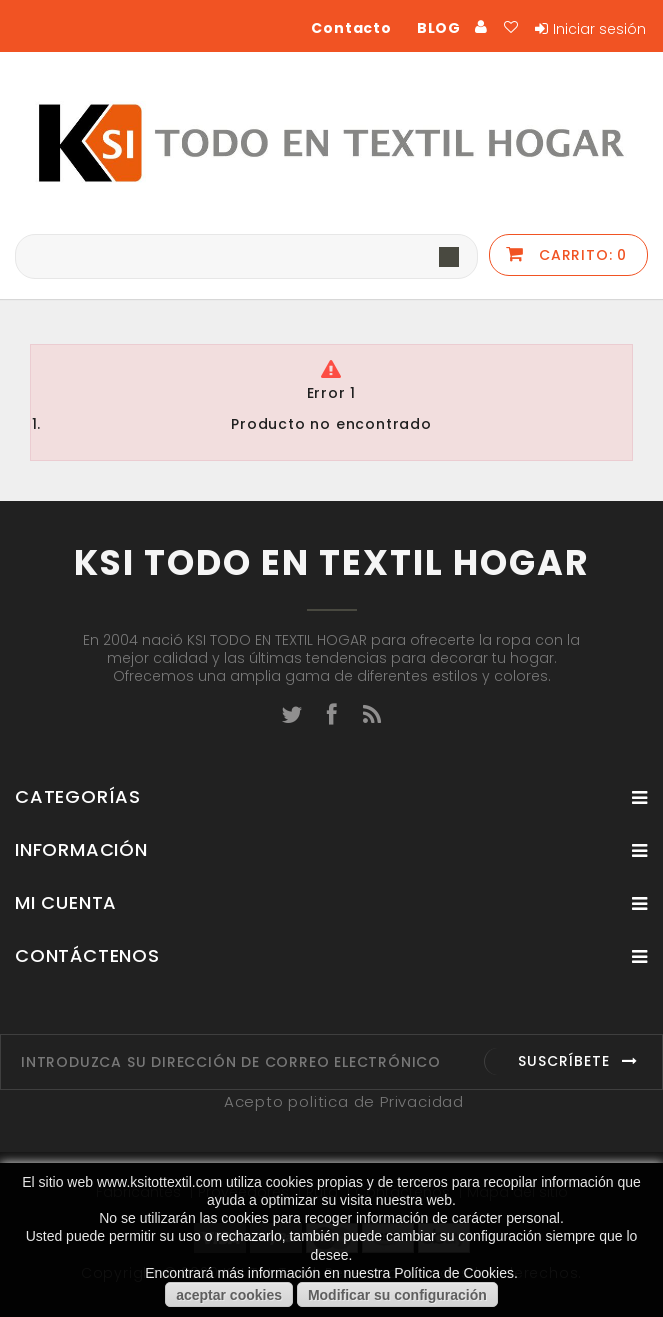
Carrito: (580, 255)
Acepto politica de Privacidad (344, 1101)
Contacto (351, 28)
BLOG (439, 28)
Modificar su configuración (397, 1295)
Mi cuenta (66, 902)
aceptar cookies (229, 1295)
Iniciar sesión (599, 29)
